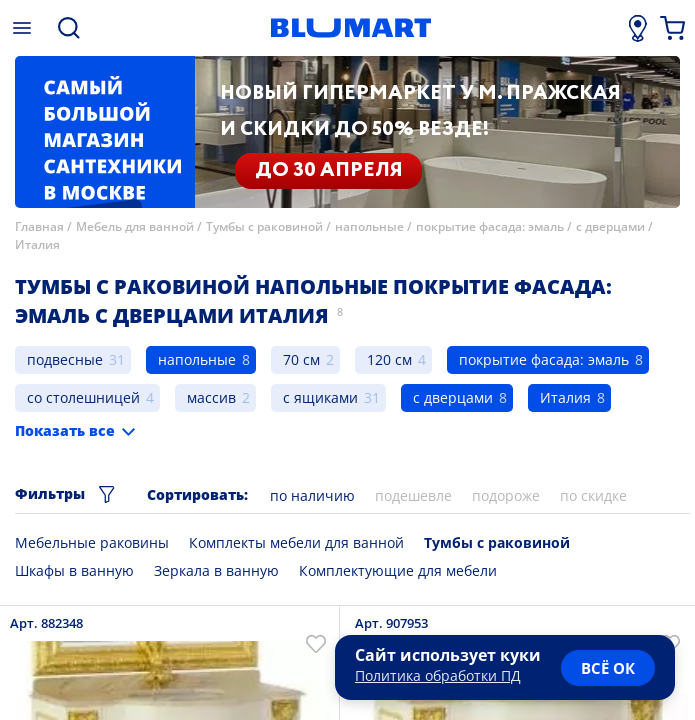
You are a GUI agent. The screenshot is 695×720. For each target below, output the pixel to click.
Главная (39, 226)
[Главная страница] (350, 28)
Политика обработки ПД (438, 675)
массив (211, 397)
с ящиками (320, 397)
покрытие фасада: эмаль (490, 226)
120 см (389, 359)
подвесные (65, 359)
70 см (301, 359)
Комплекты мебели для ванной (296, 542)
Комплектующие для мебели (398, 570)
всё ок (608, 668)
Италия (37, 244)
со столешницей (83, 397)
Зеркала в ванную (216, 570)
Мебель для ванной (135, 226)
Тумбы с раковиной (264, 226)
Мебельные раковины (92, 542)
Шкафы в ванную (74, 570)
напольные (369, 226)
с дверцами (610, 226)
